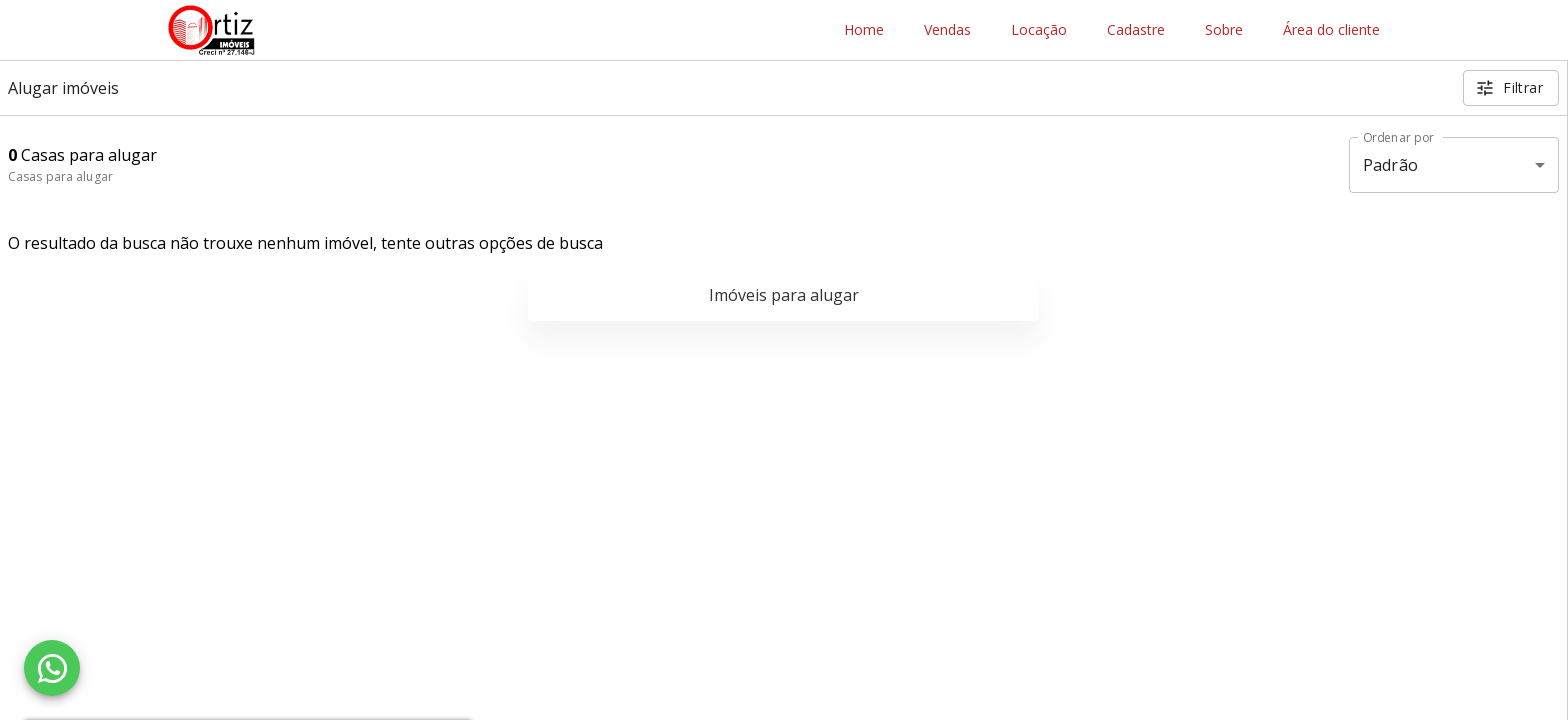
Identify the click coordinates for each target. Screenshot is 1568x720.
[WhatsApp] (52, 668)
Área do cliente (1331, 30)
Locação (1039, 30)
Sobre (1224, 30)
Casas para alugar (60, 176)
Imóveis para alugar (784, 295)
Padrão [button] (1390, 165)
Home (864, 30)
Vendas (947, 30)
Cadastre (1136, 30)
